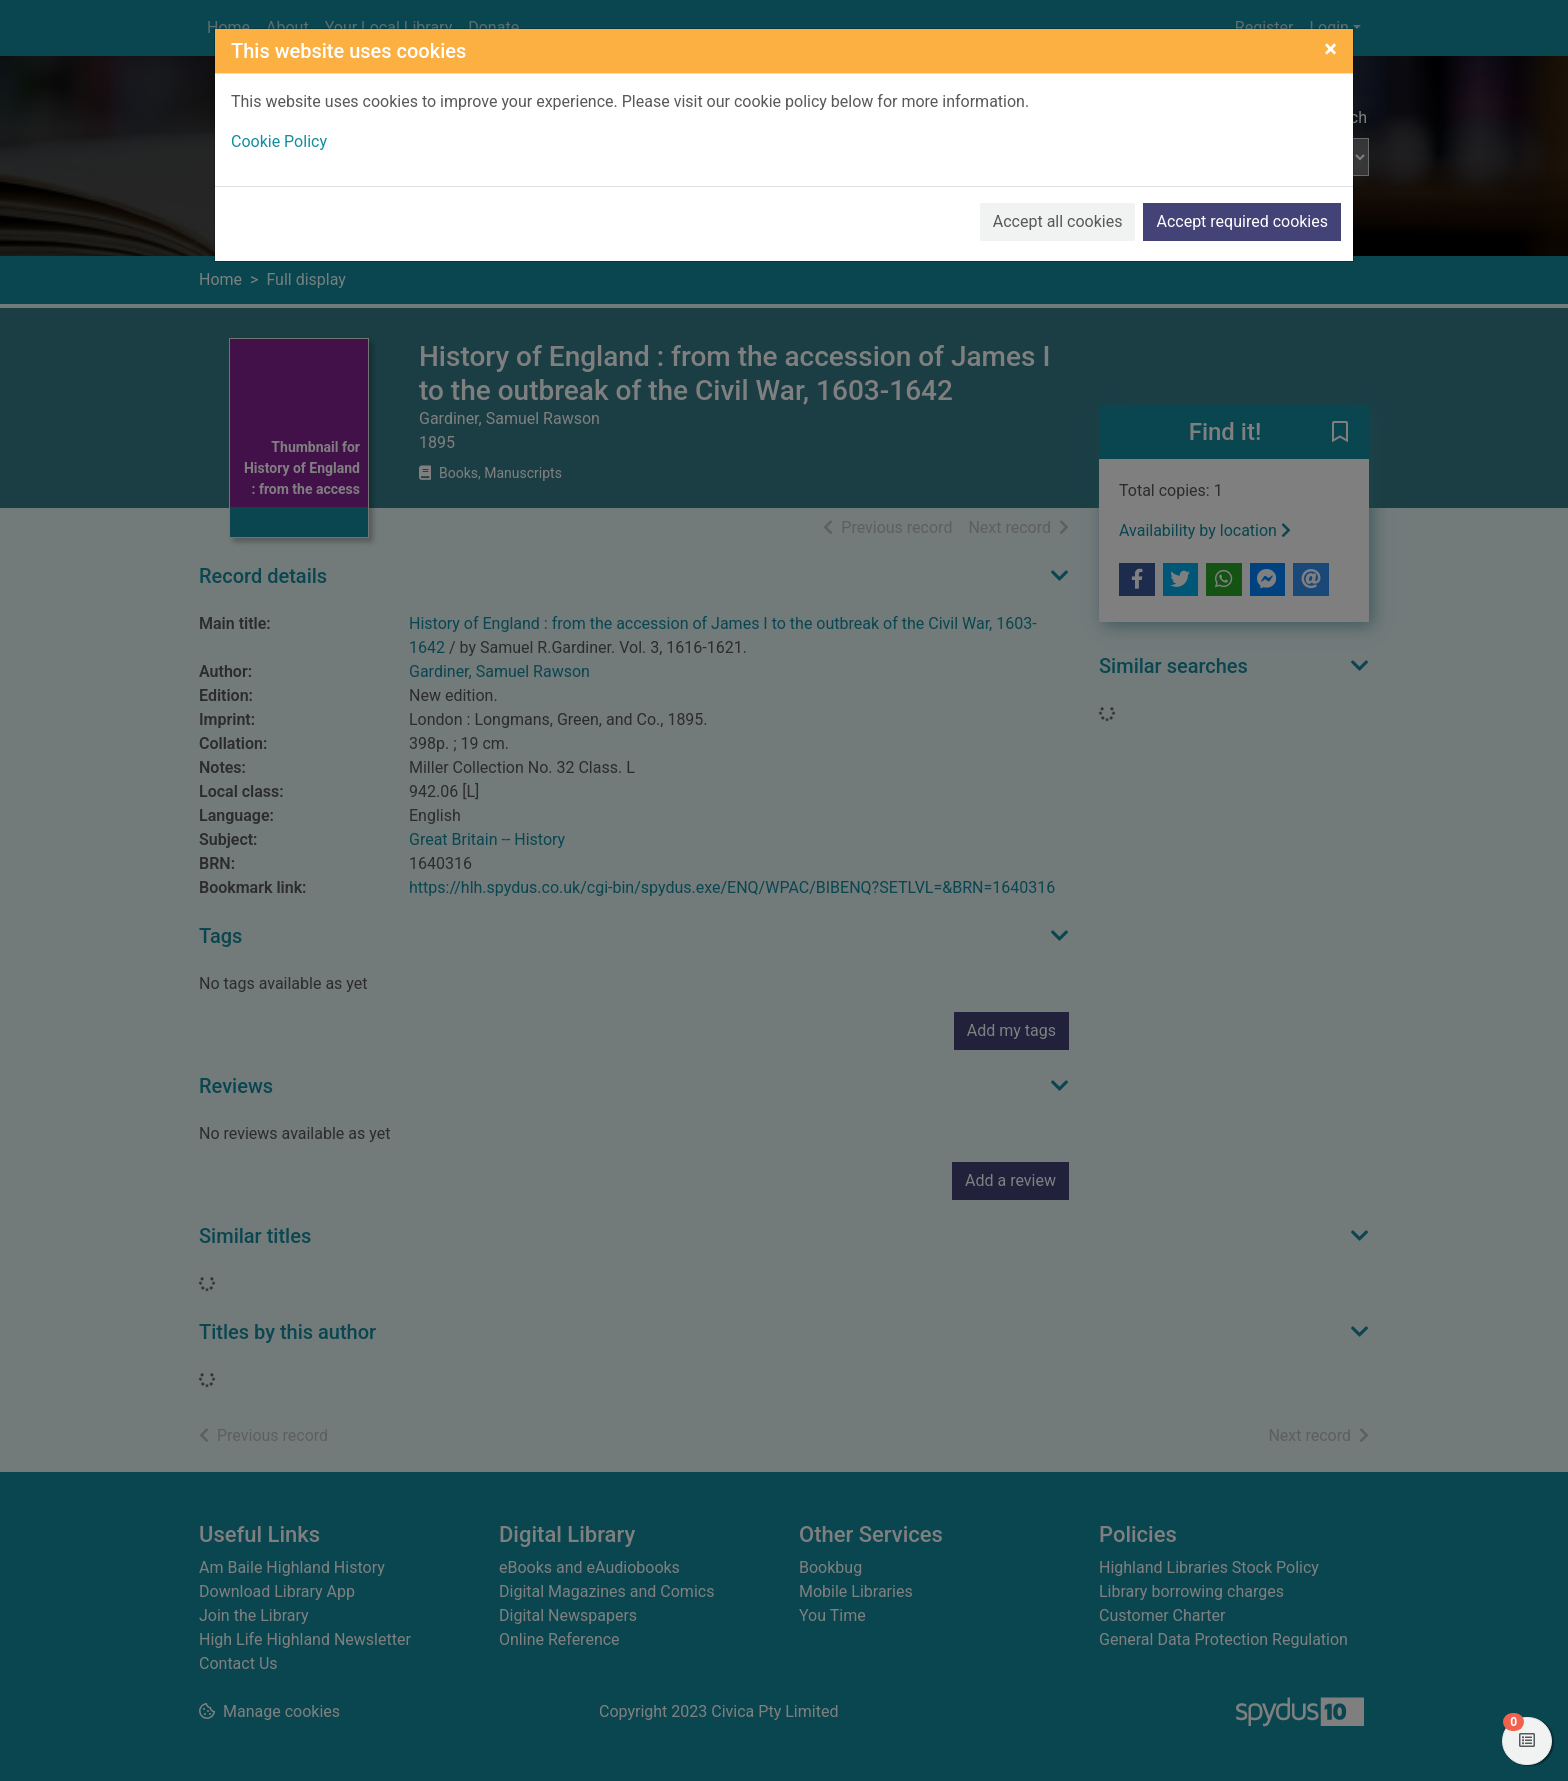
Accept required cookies (1242, 221)
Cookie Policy (279, 141)
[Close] (1330, 49)
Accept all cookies (1058, 221)
